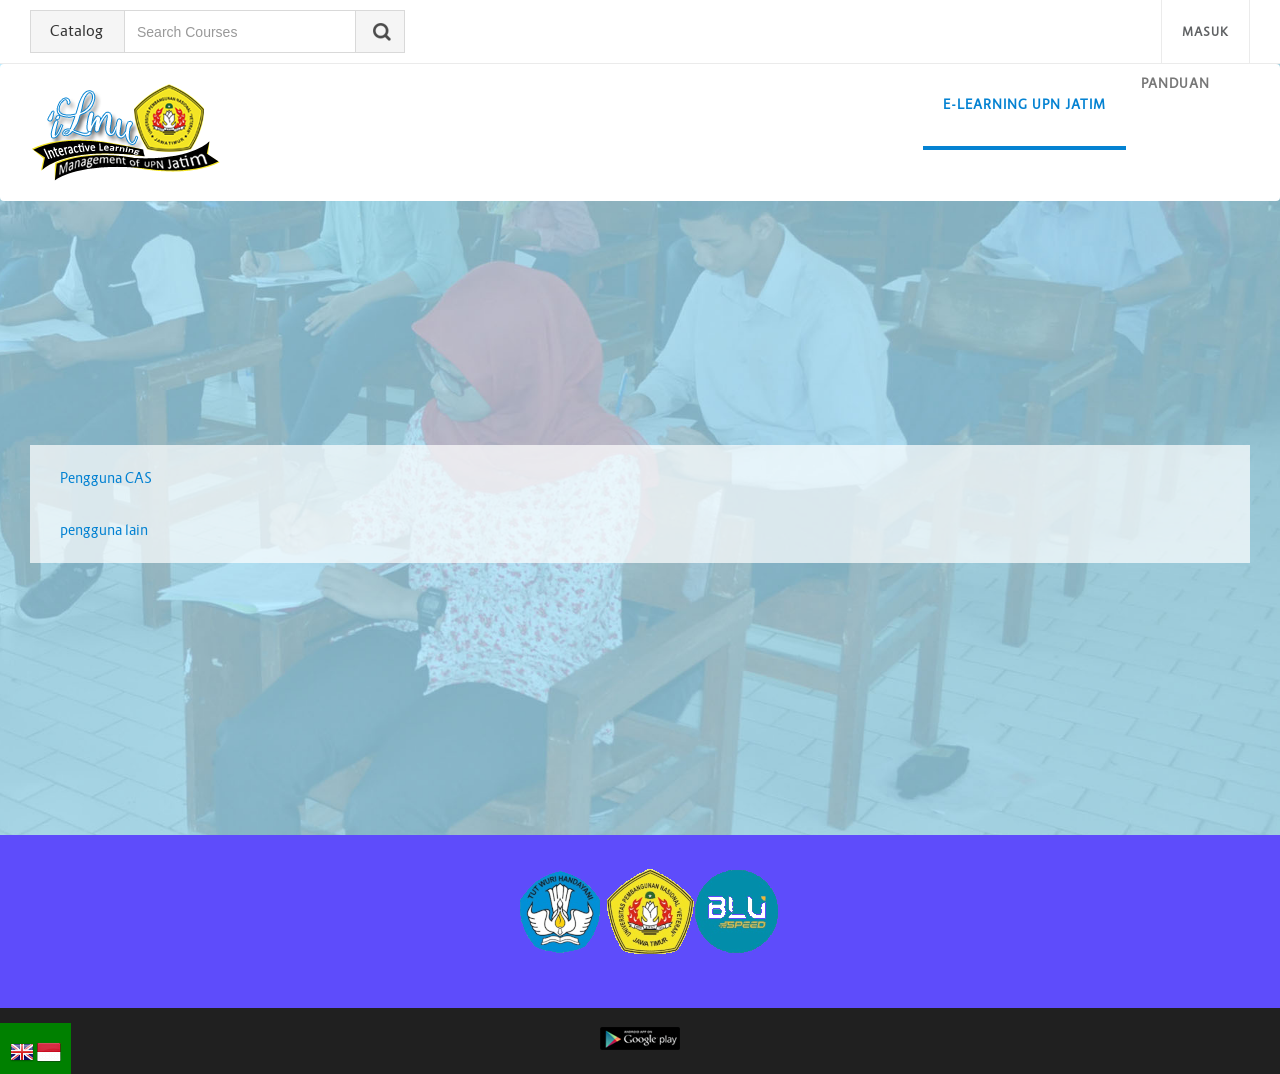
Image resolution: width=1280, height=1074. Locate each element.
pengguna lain (104, 530)
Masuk (1205, 31)
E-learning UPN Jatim (1024, 104)
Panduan (1175, 83)
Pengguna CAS (106, 478)
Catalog (76, 30)
